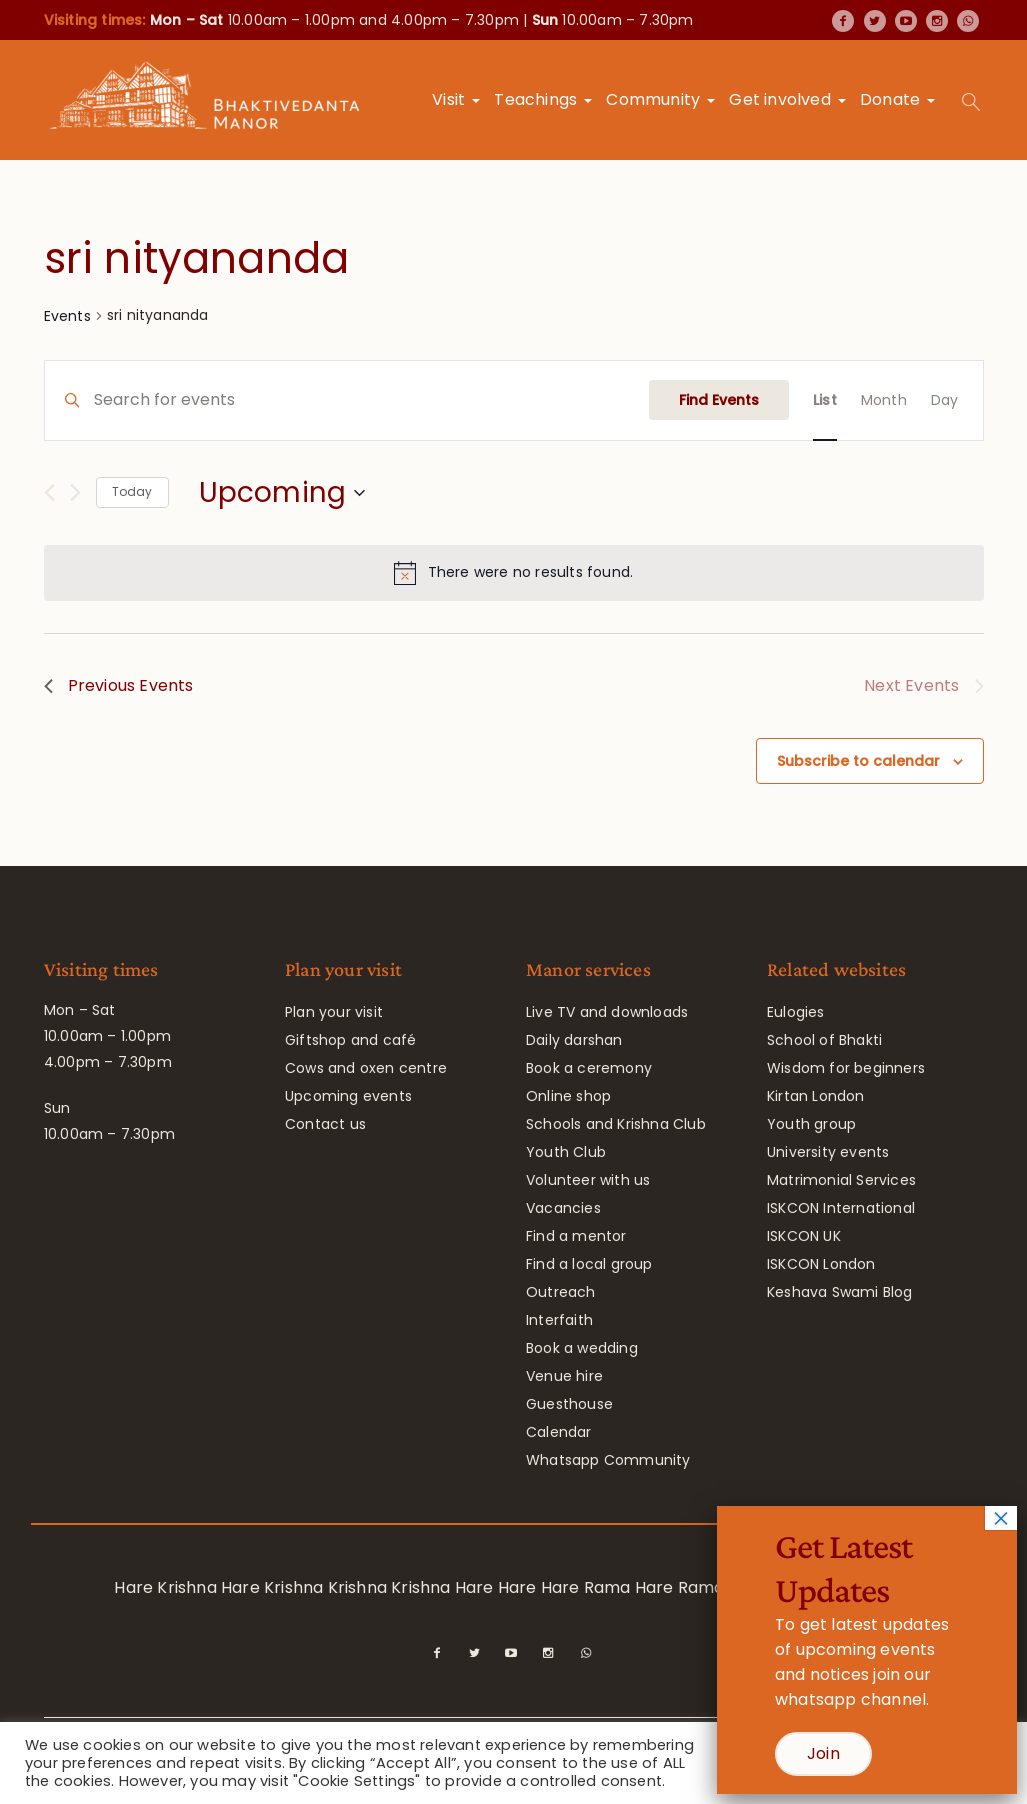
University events (828, 1152)
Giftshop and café (350, 1040)
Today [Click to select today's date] (132, 491)
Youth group (811, 1124)
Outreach (561, 1292)
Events (67, 316)
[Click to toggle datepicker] (282, 493)
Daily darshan (574, 1040)
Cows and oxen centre (366, 1068)
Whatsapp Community (608, 1460)
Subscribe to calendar (858, 761)
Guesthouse (569, 1404)
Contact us (325, 1124)
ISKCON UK (804, 1236)
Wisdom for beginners (846, 1068)
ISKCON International (841, 1208)
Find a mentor (576, 1236)
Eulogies (796, 1012)
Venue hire (564, 1376)
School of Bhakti (824, 1040)
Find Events (719, 400)
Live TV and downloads (607, 1012)
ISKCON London (821, 1264)
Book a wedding (582, 1348)
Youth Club (566, 1152)
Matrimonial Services (841, 1180)
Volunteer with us (588, 1180)
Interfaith (559, 1320)
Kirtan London (816, 1096)
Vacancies (563, 1208)
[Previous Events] (49, 492)
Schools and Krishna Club (616, 1124)
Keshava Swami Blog (840, 1292)
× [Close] (1001, 1518)
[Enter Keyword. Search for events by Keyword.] (371, 400)
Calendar (559, 1432)
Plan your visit (334, 1012)
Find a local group (589, 1264)
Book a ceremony (589, 1068)
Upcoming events (348, 1096)
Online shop (568, 1096)
